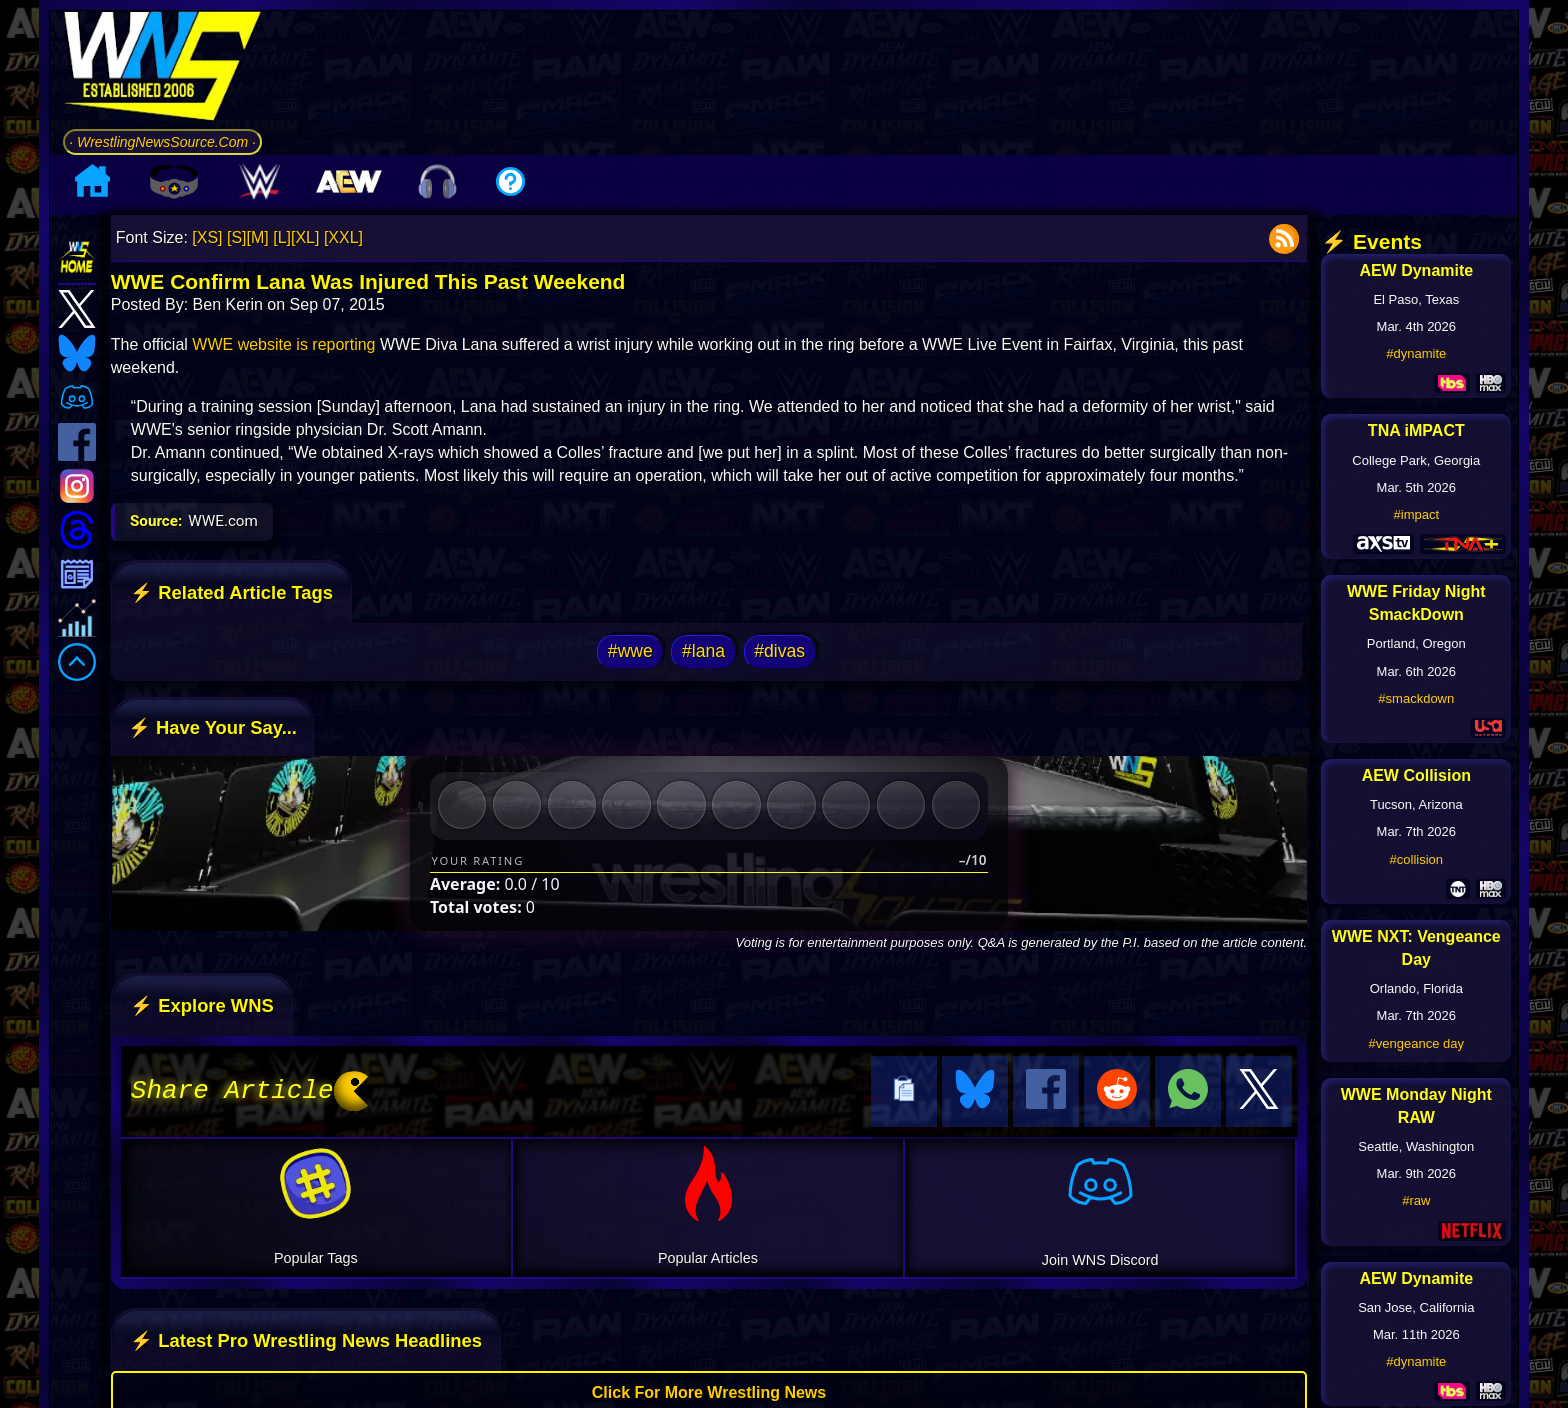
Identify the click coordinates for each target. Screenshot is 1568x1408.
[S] (237, 237)
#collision (1416, 859)
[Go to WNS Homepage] (162, 69)
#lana (703, 651)
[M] (258, 237)
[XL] (305, 237)
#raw (1416, 1200)
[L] (282, 237)
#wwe (630, 651)
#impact (1417, 514)
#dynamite (1416, 353)
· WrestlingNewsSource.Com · (162, 142)
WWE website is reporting (283, 344)
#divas (779, 651)
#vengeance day (1416, 1043)
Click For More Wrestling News (709, 1389)
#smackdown (1416, 698)
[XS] (207, 237)
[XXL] (343, 237)
